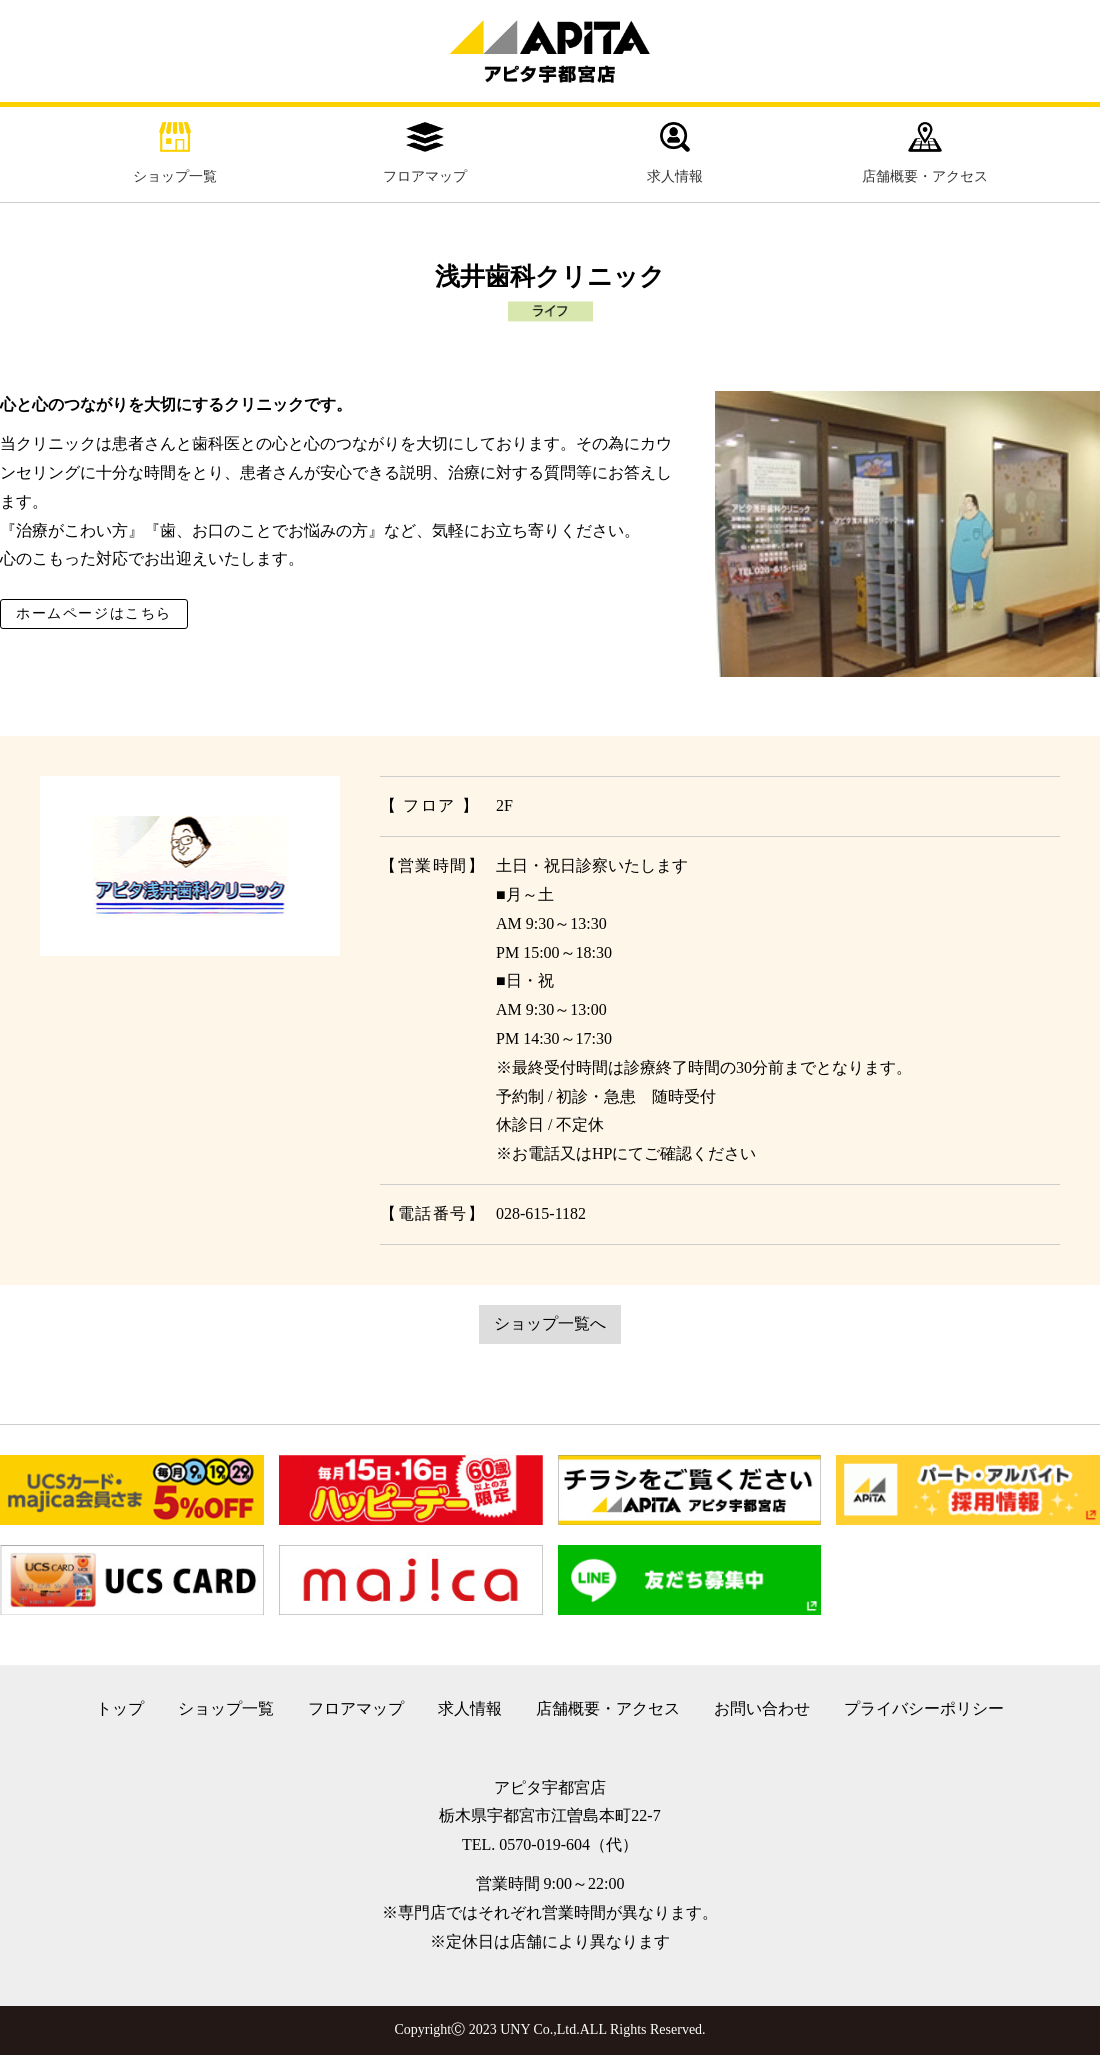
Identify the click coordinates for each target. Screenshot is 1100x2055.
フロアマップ (425, 153)
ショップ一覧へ (550, 1323)
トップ (120, 1708)
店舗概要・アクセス (925, 153)
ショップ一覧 (175, 153)
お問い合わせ (762, 1708)
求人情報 (675, 153)
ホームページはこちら (94, 613)
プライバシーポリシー (924, 1708)
